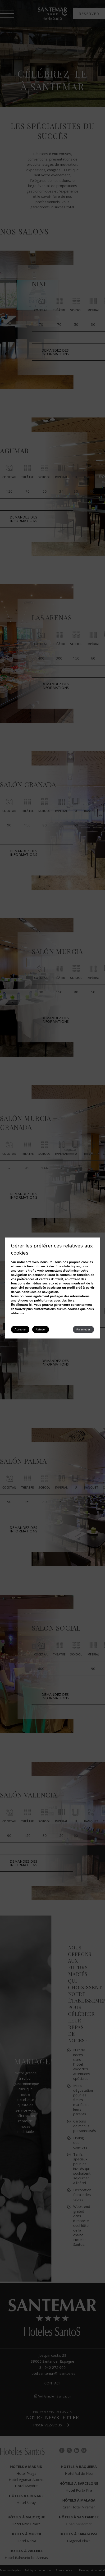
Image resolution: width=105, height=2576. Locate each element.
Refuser (41, 1329)
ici (30, 1304)
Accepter (20, 1329)
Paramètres (83, 1329)
